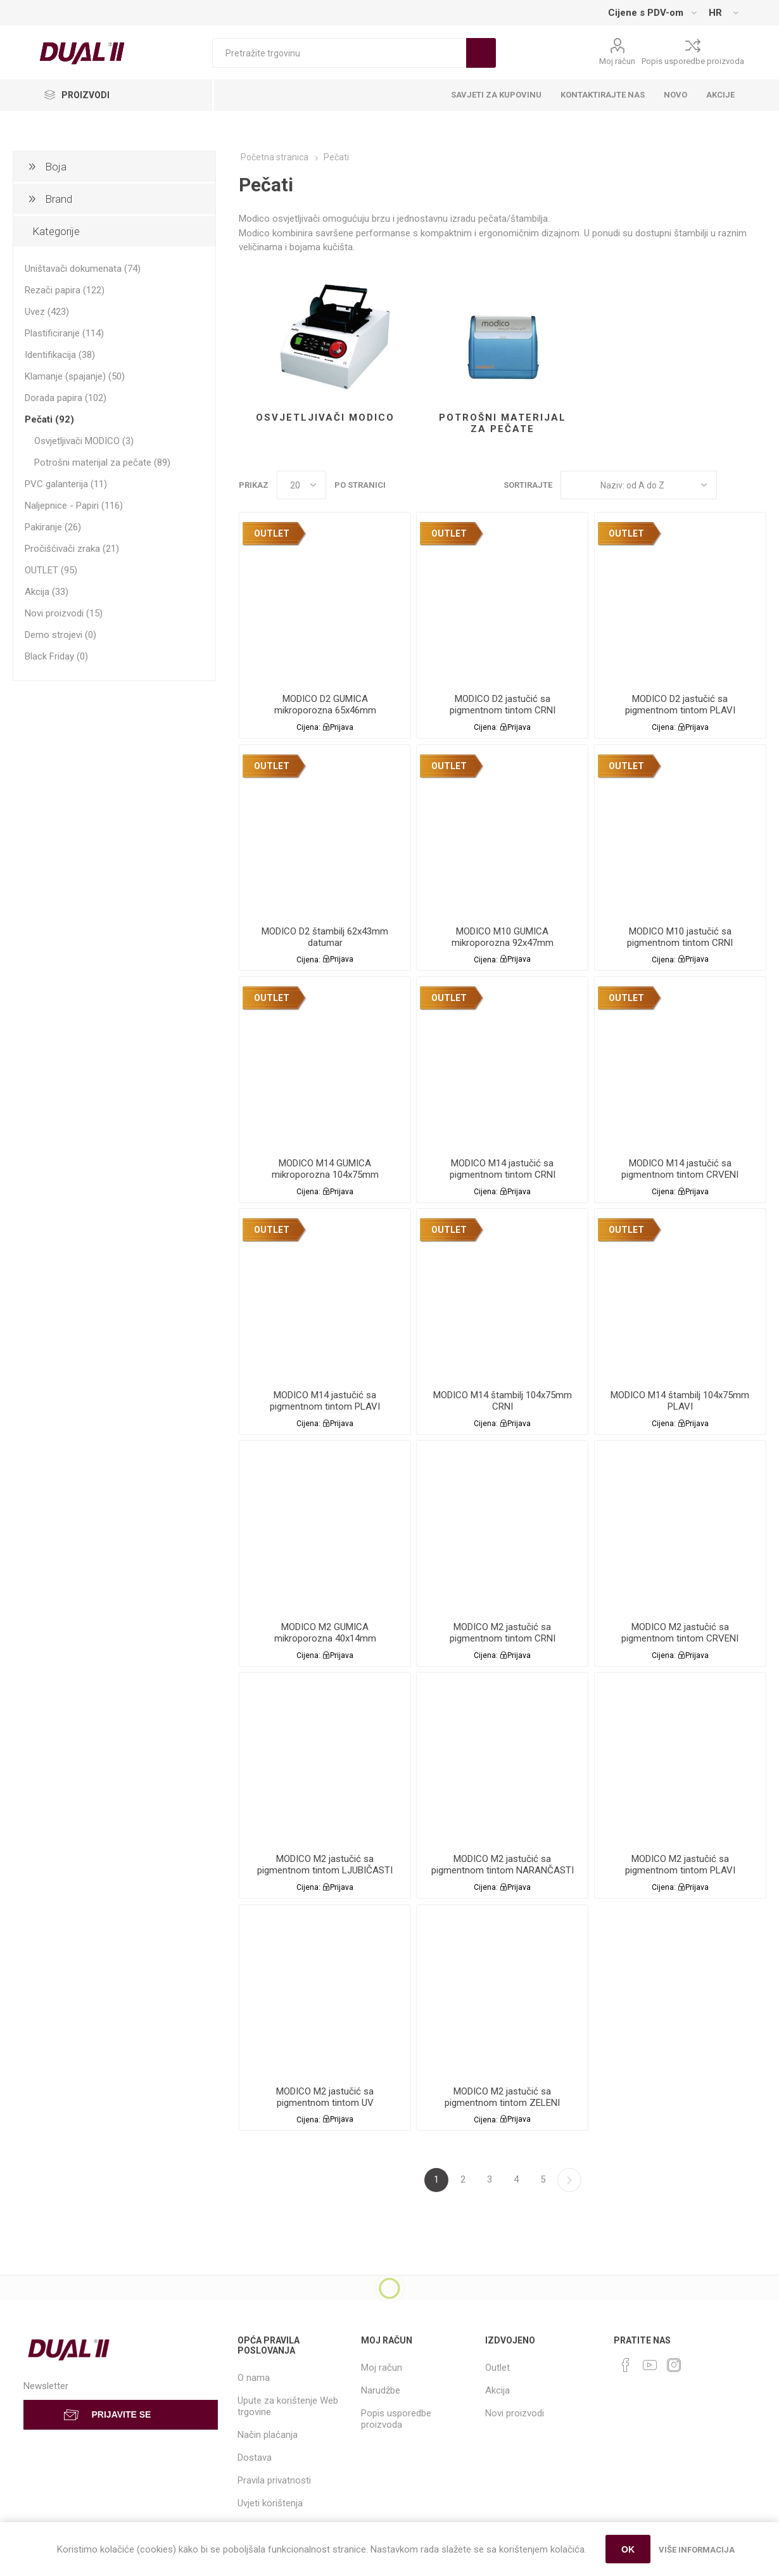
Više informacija (697, 2549)
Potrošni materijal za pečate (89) (102, 462)
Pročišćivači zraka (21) (72, 548)
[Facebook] (626, 2365)
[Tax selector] (652, 12)
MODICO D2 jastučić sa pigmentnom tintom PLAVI (680, 704)
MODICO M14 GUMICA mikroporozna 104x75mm (325, 1168)
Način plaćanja (268, 2434)
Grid (732, 485)
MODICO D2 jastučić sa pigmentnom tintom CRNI (502, 704)
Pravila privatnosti (274, 2480)
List (756, 485)
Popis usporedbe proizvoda (693, 61)
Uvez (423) (47, 311)
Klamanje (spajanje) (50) (75, 376)
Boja (55, 166)
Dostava (255, 2457)
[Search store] (339, 53)
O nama (254, 2377)
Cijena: (308, 727)
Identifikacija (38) (60, 354)
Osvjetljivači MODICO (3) (84, 441)
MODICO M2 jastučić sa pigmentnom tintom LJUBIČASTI (325, 1864)
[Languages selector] (723, 12)
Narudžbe (380, 2390)
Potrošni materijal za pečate (502, 423)
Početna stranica (274, 157)
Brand (58, 199)
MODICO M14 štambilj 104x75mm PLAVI (680, 1400)
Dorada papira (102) (65, 398)
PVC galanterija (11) (66, 484)
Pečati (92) (49, 419)
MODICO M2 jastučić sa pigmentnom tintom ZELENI (502, 2097)
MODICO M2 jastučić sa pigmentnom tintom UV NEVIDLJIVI (325, 2103)
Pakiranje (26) (53, 527)
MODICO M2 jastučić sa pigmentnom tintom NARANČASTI (502, 1864)
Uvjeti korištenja (270, 2503)
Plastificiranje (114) (64, 333)
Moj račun (617, 61)
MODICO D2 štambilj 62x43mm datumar (325, 937)
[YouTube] (650, 2365)
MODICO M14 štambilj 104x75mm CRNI (502, 1400)
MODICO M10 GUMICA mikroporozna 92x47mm (503, 937)
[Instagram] (674, 2365)
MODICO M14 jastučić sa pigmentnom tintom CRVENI (679, 1168)
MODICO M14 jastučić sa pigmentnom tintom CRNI (502, 1168)
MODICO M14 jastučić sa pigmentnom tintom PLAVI (325, 1400)
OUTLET (271, 533)
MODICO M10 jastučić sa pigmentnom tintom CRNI (680, 937)
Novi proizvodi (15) (64, 613)
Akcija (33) (46, 591)
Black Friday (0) (56, 656)
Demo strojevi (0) (60, 635)
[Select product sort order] (638, 485)
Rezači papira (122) (64, 290)
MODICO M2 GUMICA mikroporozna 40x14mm (325, 1632)
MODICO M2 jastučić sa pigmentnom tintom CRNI (502, 1632)
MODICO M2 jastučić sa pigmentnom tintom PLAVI (680, 1864)
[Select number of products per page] (301, 485)
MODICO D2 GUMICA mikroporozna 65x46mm (325, 704)
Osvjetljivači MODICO (325, 417)
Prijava (341, 727)
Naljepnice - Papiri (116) (74, 505)
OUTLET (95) (51, 570)
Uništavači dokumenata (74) (83, 268)
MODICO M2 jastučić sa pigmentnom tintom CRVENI (679, 1632)
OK (628, 2549)
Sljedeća (569, 2180)
